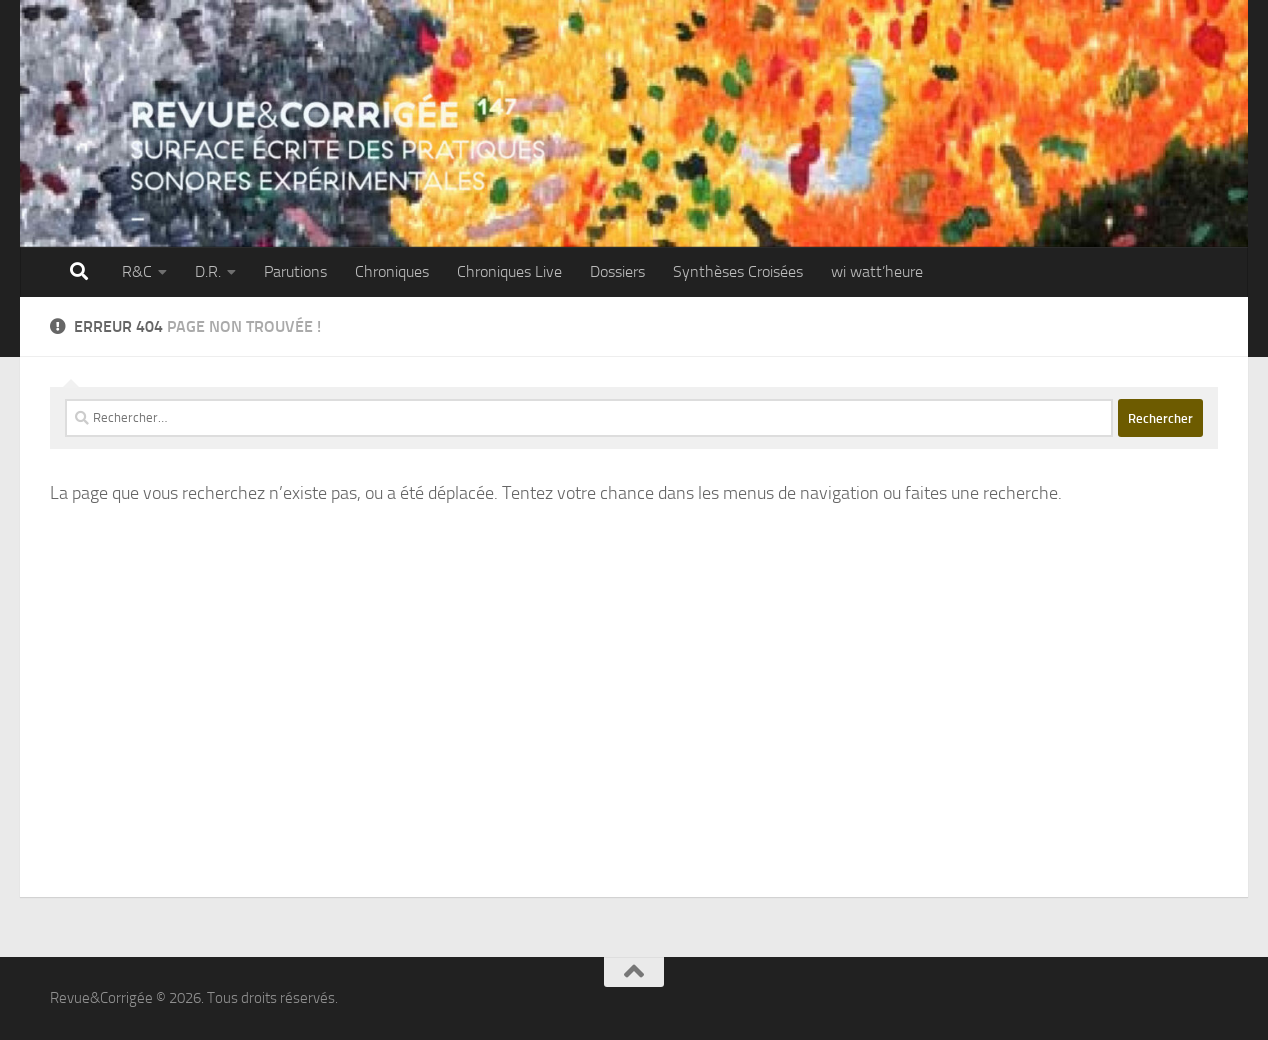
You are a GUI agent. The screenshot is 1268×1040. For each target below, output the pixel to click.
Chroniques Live (509, 271)
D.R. (208, 271)
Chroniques (392, 271)
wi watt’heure (877, 271)
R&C (137, 271)
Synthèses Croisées (738, 271)
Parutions (295, 271)
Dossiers (617, 271)
